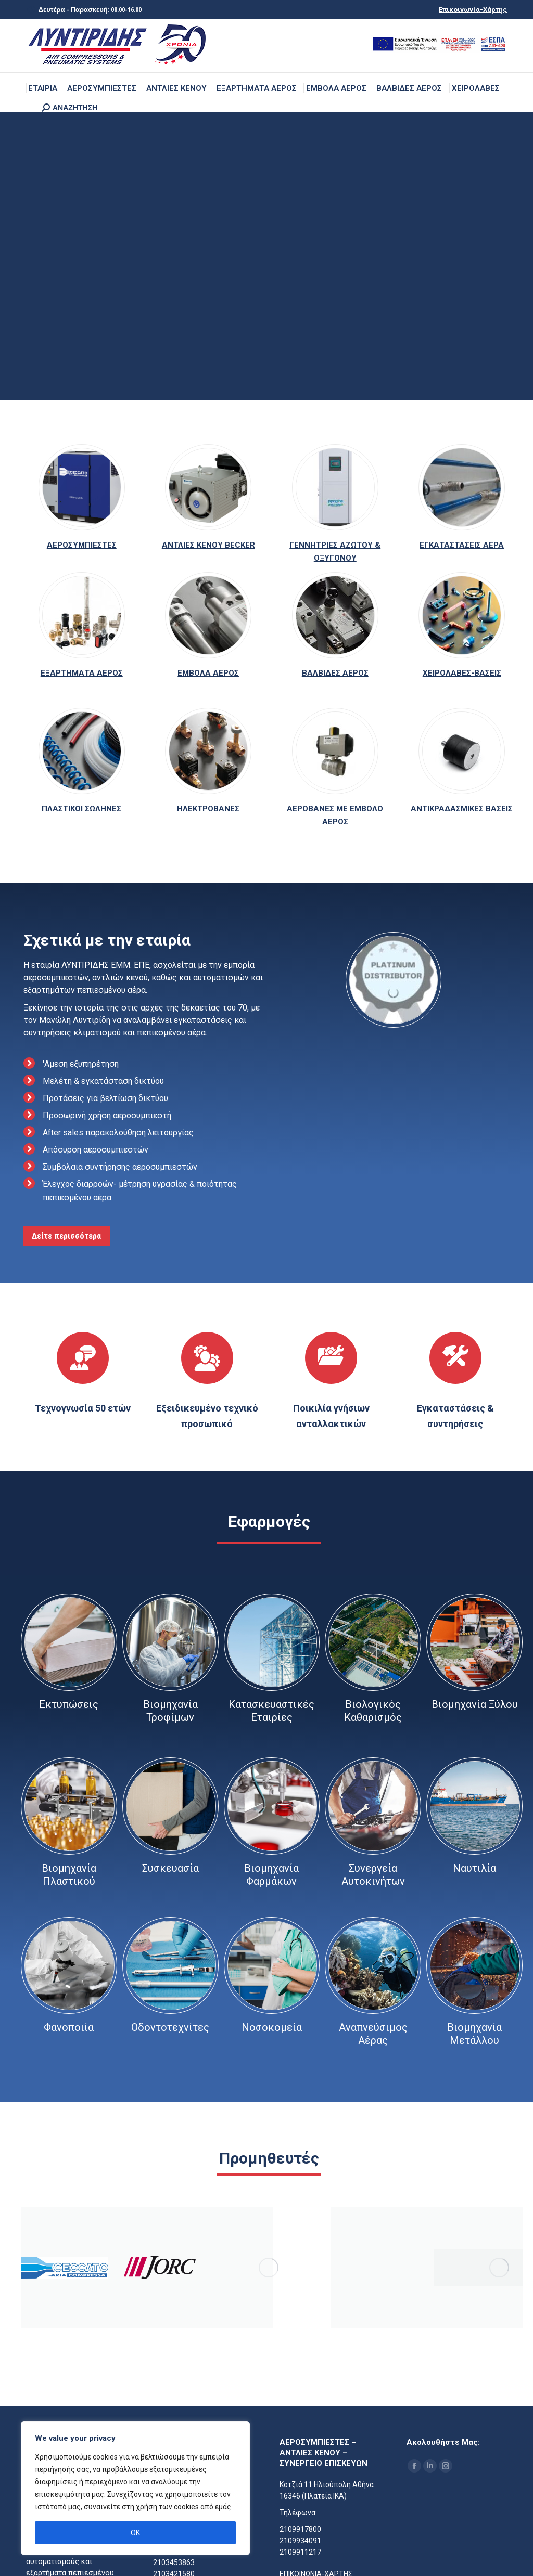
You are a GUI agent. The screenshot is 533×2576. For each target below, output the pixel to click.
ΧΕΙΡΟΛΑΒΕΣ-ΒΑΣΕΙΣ (462, 673)
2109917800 (300, 2529)
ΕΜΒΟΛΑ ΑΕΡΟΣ (208, 673)
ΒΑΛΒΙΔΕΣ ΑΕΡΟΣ (335, 673)
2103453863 (174, 2562)
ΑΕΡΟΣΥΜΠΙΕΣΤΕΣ (82, 545)
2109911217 (300, 2552)
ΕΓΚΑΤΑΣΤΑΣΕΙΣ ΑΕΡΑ (462, 545)
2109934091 (300, 2540)
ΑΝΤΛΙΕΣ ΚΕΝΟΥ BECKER (208, 545)
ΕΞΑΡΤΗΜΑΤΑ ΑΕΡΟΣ (82, 673)
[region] (135, 2488)
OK (135, 2533)
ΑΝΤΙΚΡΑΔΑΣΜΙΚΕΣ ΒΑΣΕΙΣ (462, 808)
